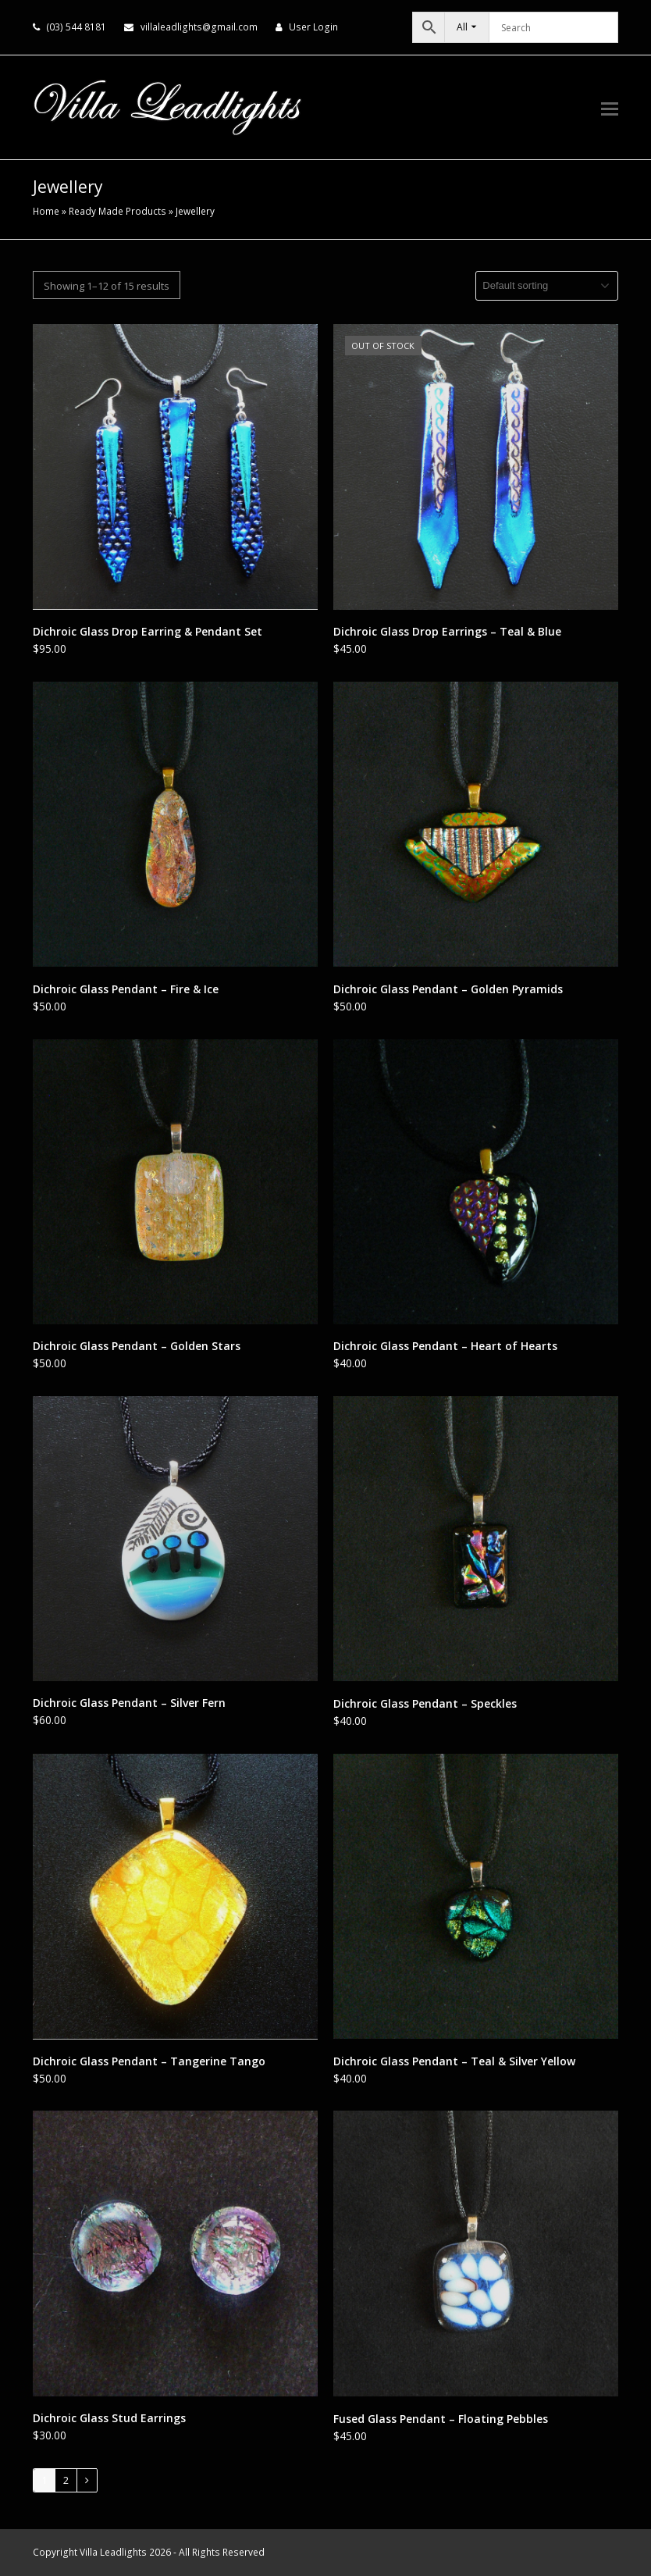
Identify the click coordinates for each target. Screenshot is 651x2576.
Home (46, 211)
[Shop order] (546, 286)
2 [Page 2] (66, 2480)
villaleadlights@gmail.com (199, 27)
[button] (609, 107)
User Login (313, 27)
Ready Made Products (117, 211)
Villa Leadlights (113, 2552)
